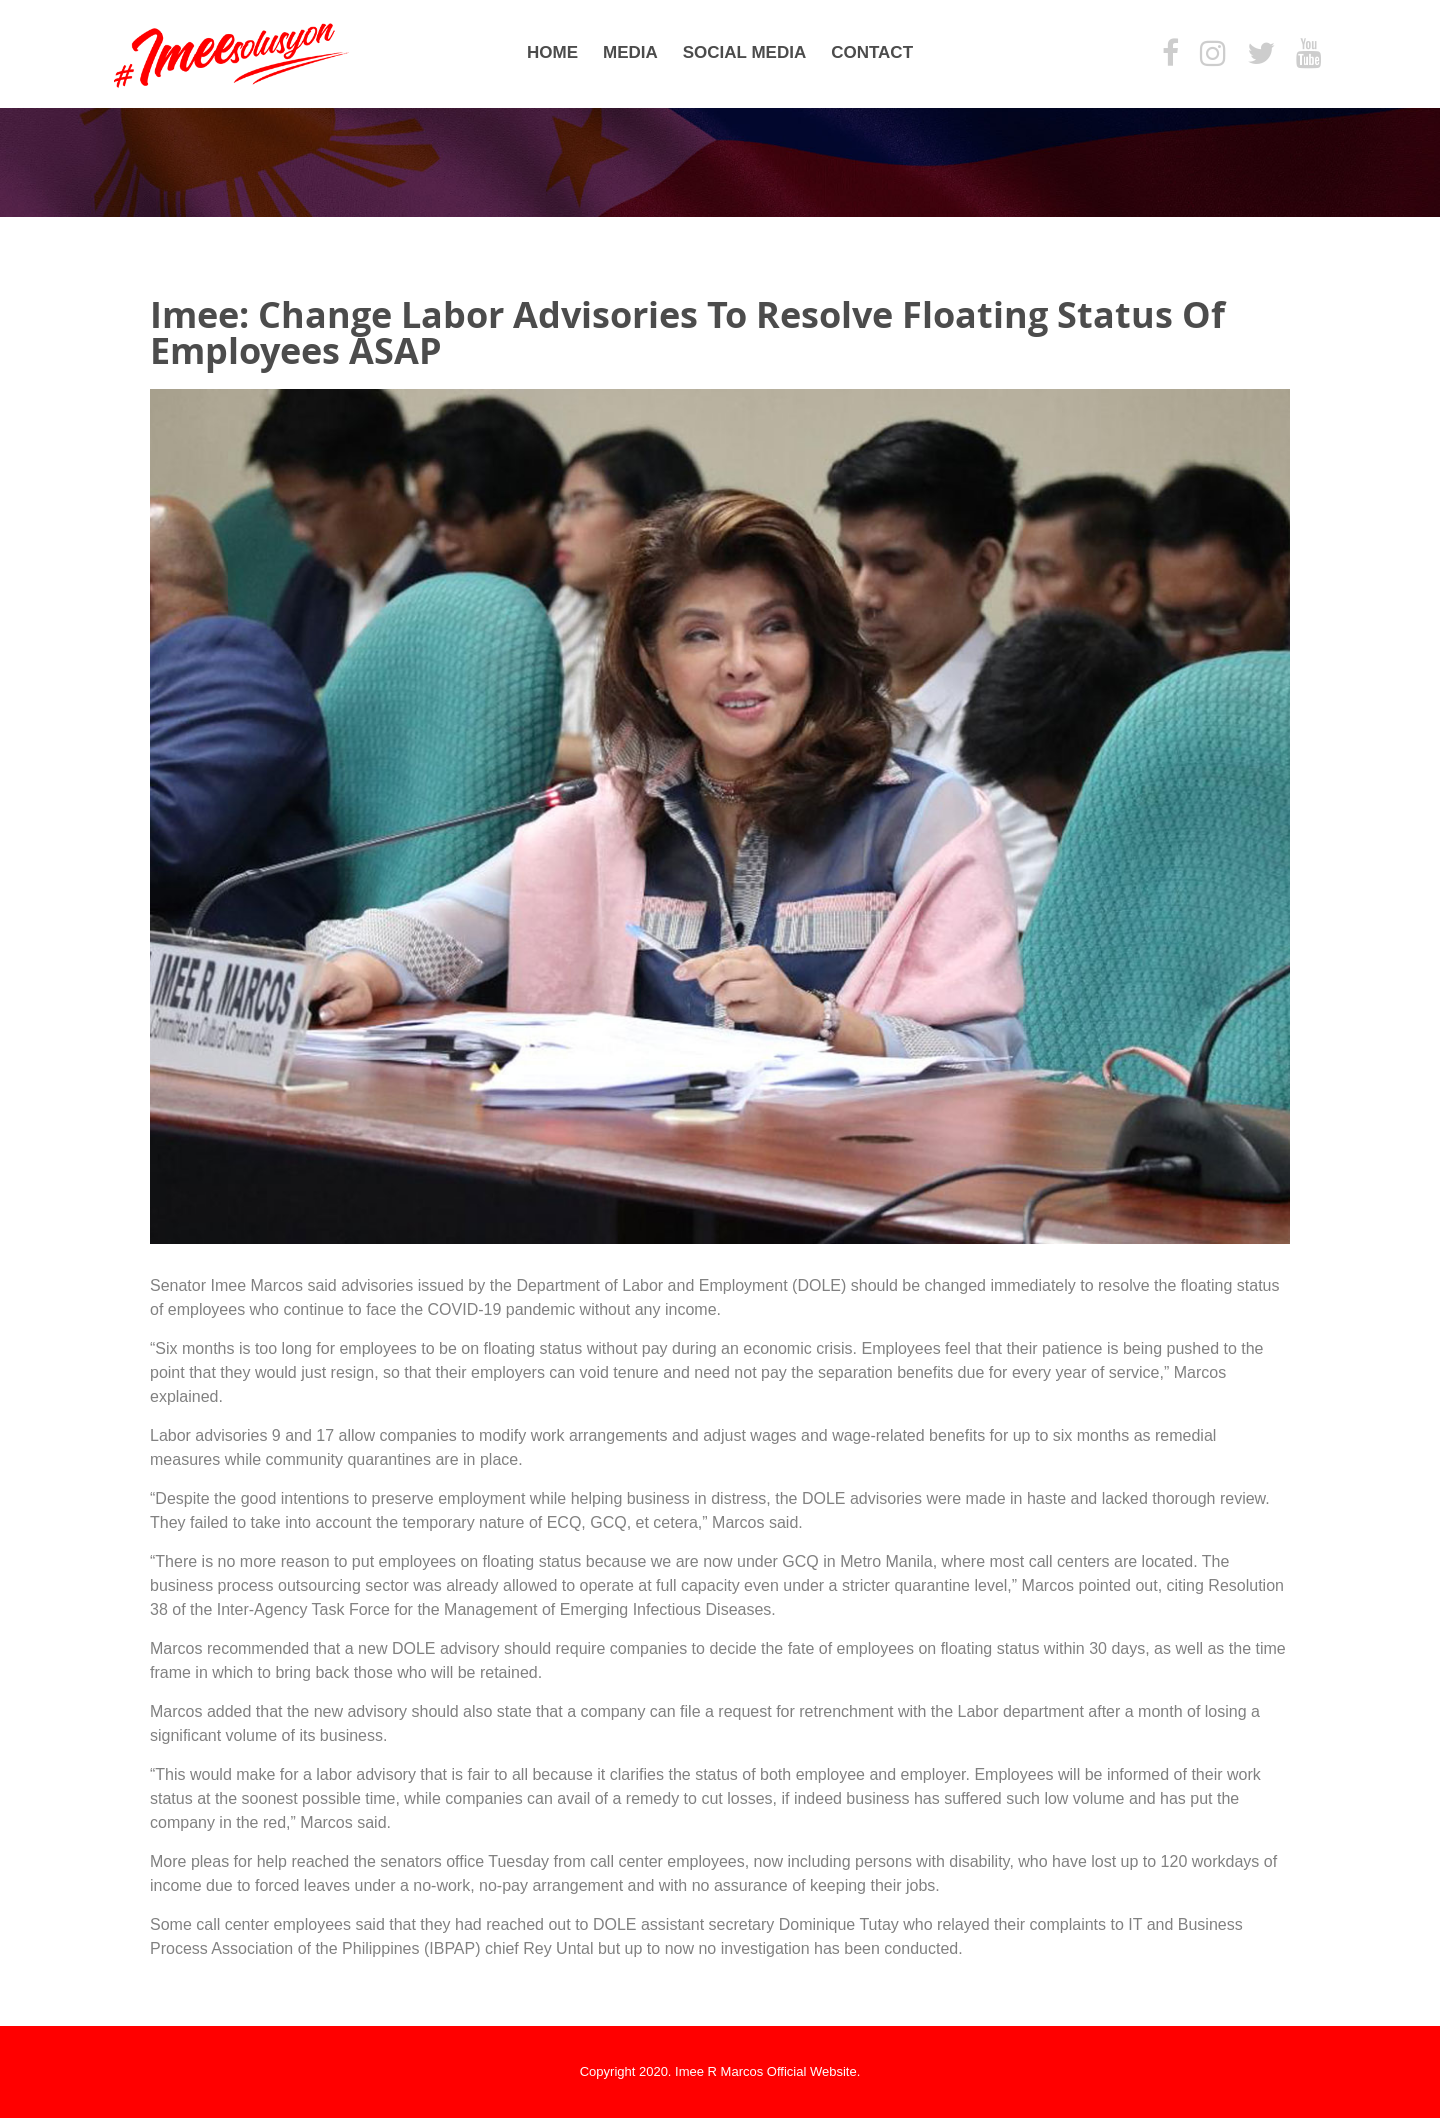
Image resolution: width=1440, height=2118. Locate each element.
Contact (872, 52)
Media (630, 52)
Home (552, 52)
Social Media (744, 52)
